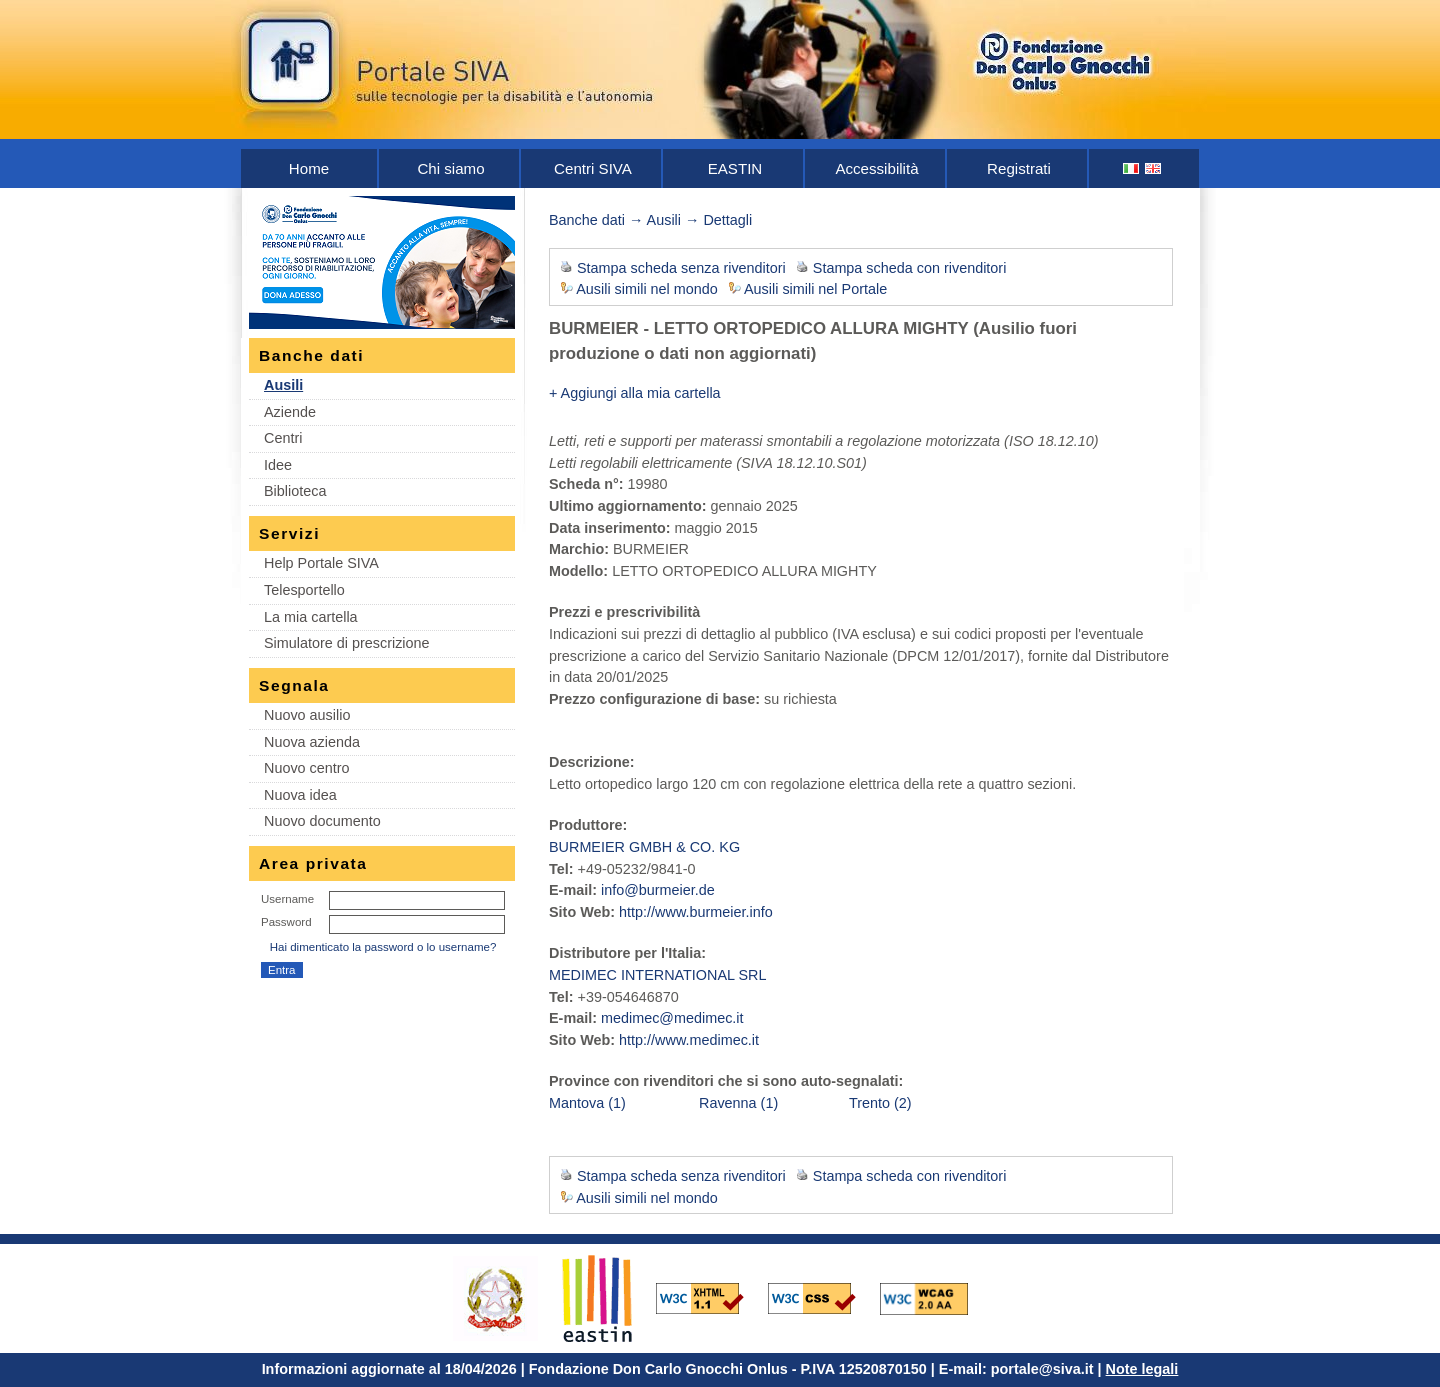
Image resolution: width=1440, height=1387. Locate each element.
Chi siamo (450, 168)
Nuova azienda (312, 742)
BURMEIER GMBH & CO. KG (644, 847)
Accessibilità (876, 168)
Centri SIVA (593, 168)
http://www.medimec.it (689, 1040)
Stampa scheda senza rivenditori (681, 268)
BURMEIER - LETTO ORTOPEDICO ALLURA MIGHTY (758, 328)
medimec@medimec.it (672, 1018)
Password (286, 922)
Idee (278, 465)
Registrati (1019, 168)
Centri (283, 438)
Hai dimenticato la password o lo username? (383, 947)
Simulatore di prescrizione (347, 643)
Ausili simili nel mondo (647, 289)
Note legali (1142, 1369)
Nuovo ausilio (307, 715)
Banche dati (587, 220)
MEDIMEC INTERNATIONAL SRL (657, 975)
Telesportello (304, 590)
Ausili (283, 385)
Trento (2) (880, 1103)
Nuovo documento (322, 821)
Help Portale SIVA (321, 563)
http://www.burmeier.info (696, 912)
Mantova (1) (587, 1103)
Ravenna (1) (738, 1103)
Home (309, 168)
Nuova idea (300, 795)
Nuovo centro (307, 768)
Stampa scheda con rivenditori (910, 268)
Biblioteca (295, 491)
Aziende (290, 412)
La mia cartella (311, 617)
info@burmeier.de (658, 890)
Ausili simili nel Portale (815, 289)
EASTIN (735, 168)
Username (287, 899)
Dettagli (727, 220)
